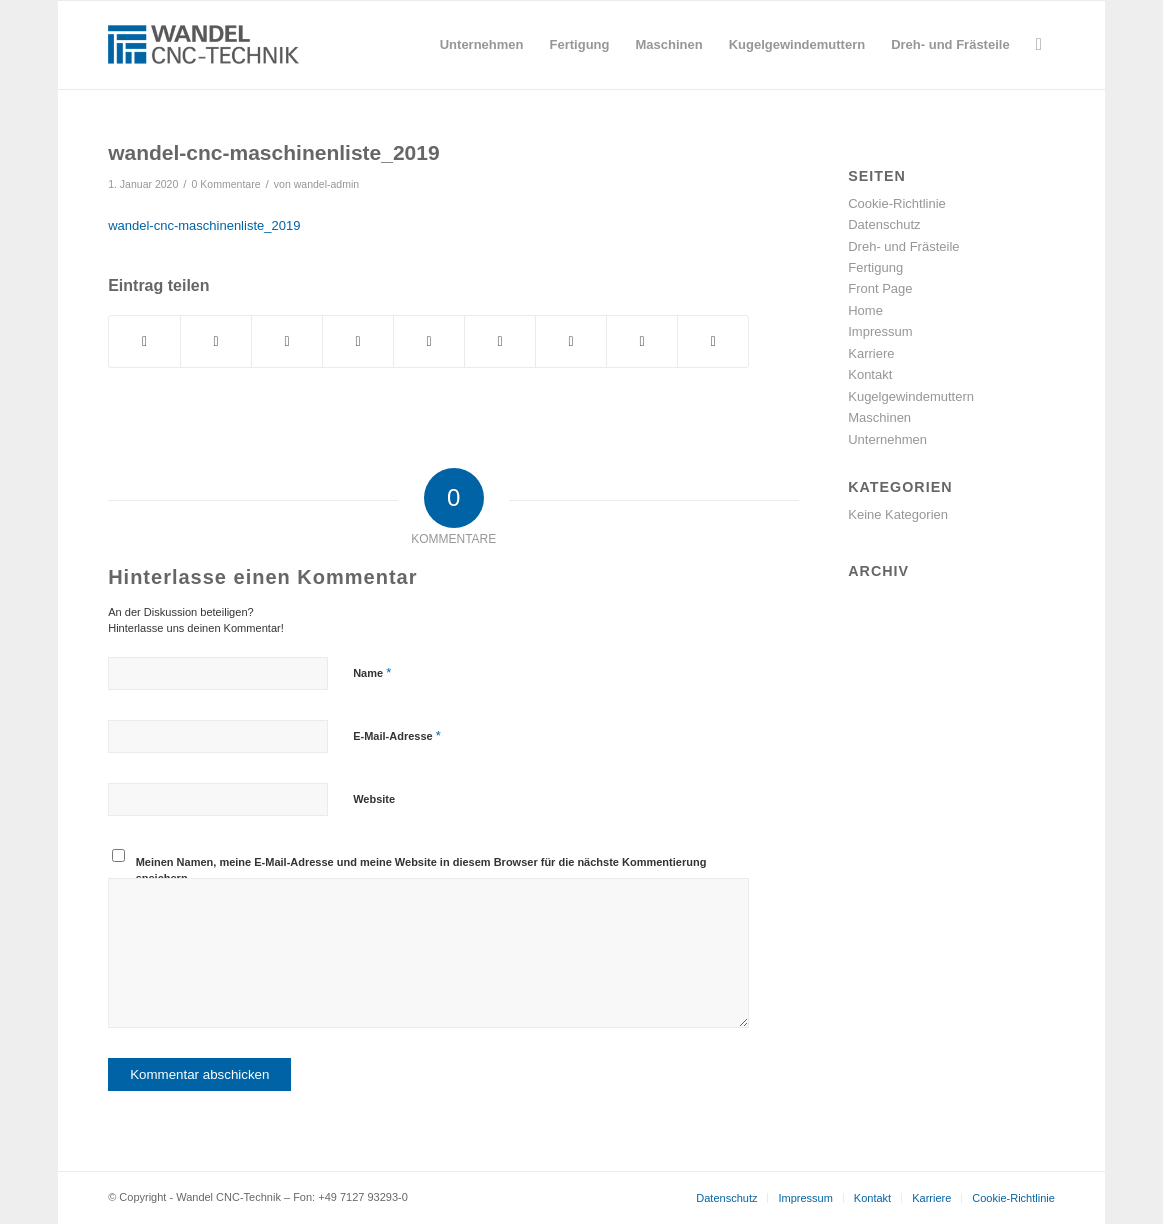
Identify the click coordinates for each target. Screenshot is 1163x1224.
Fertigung (875, 267)
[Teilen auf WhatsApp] (287, 341)
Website (374, 799)
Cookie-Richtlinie (897, 203)
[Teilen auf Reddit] (642, 341)
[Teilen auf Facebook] (144, 341)
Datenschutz (884, 224)
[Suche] (1039, 45)
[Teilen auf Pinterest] (358, 341)
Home (865, 310)
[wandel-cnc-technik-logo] (204, 45)
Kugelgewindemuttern (911, 396)
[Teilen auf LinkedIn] (429, 341)
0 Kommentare (226, 184)
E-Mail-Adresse (397, 735)
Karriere (871, 353)
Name (372, 672)
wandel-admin (326, 184)
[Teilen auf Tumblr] (500, 341)
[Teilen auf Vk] (571, 341)
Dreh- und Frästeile (903, 246)
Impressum (880, 331)
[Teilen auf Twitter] (216, 341)
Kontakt (870, 374)
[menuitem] (482, 45)
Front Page (880, 288)
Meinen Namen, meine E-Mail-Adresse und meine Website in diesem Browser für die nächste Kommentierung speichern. (421, 870)
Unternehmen (887, 439)
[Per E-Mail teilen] (713, 341)
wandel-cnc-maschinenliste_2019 (204, 225)
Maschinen (879, 417)
